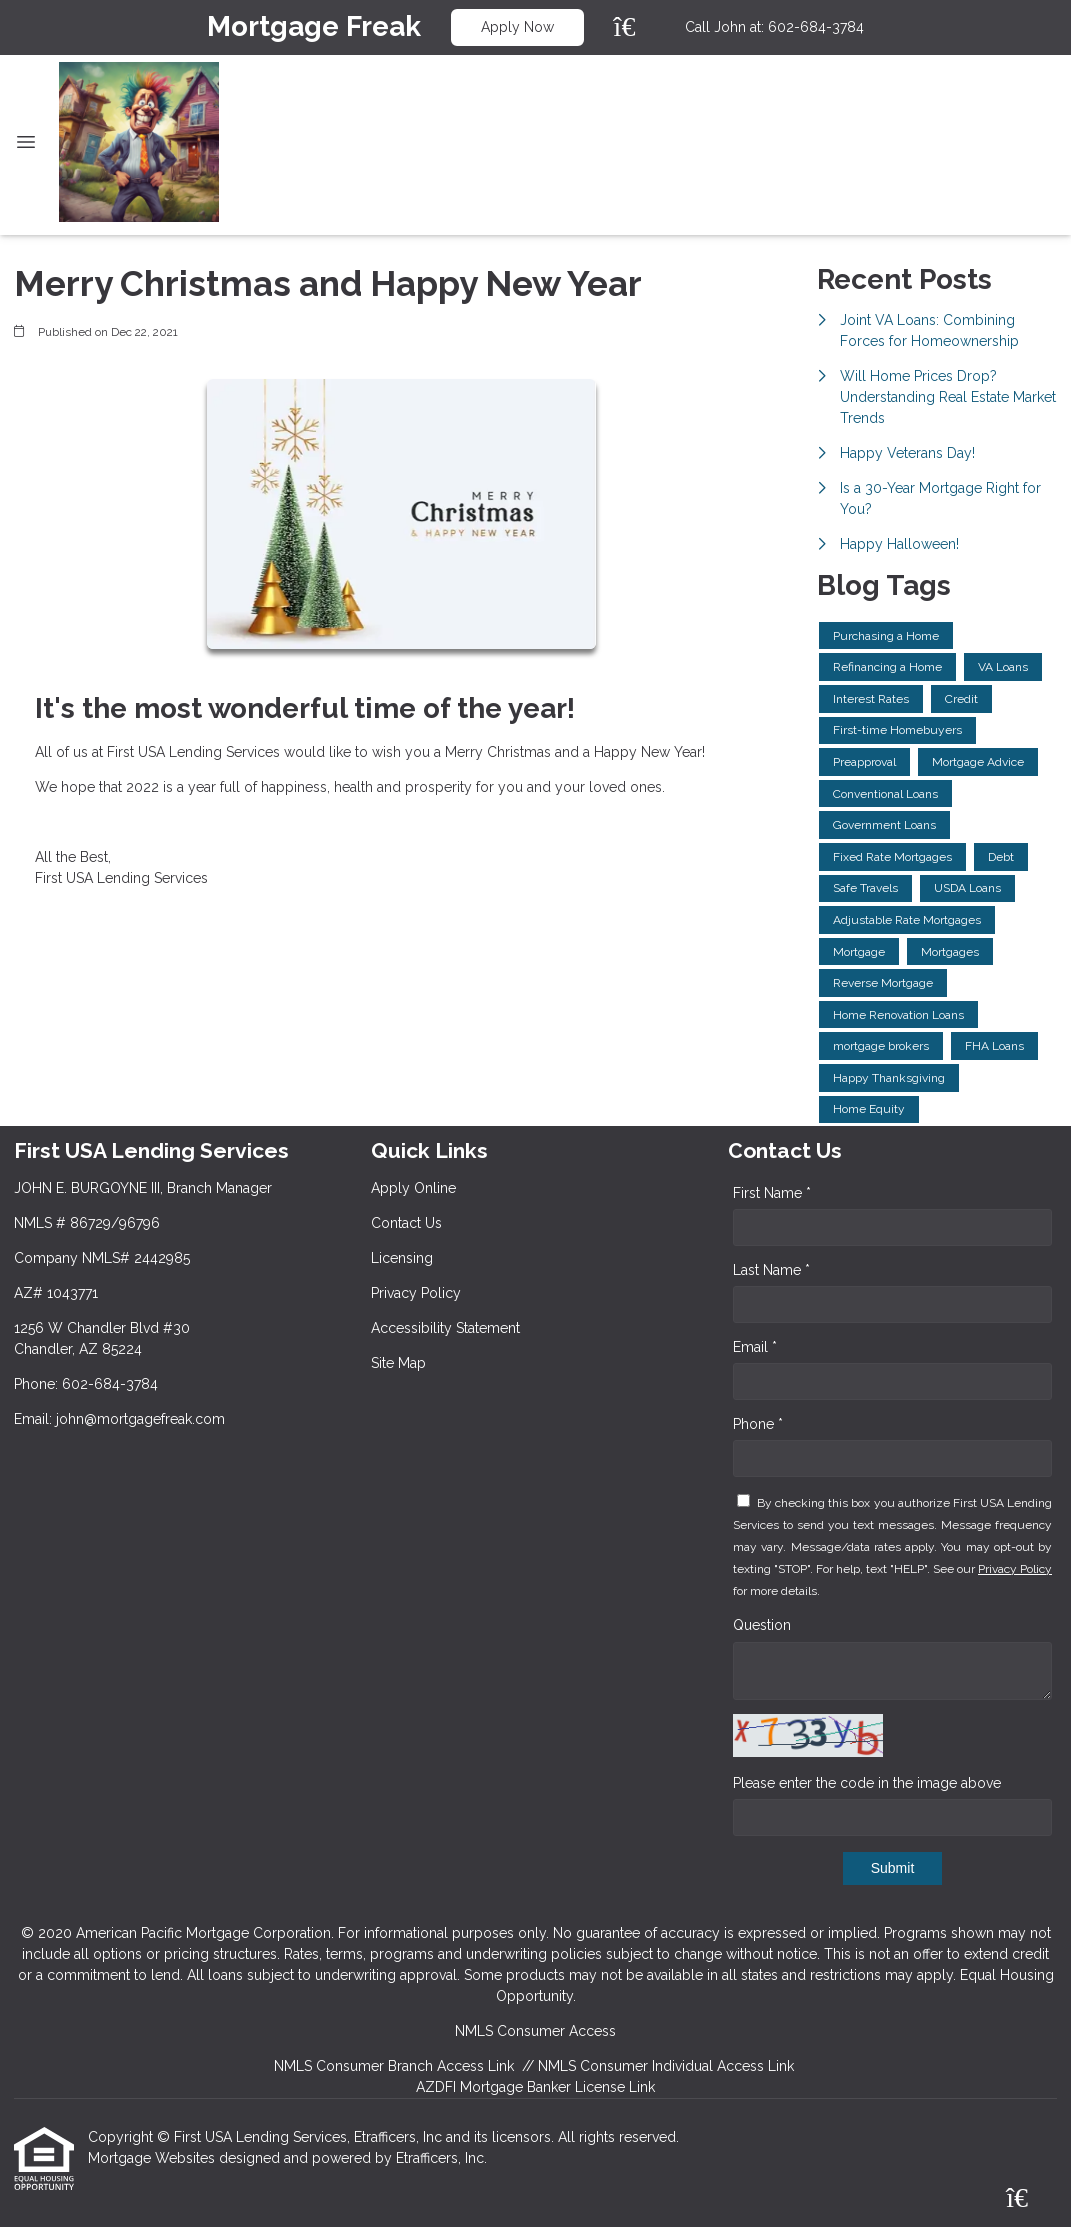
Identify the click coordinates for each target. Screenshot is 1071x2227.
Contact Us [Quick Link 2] (406, 1223)
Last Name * (771, 1270)
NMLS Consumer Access (535, 2031)
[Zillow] (636, 27)
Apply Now (517, 27)
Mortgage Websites (153, 2158)
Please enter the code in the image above (867, 1783)
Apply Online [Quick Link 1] (413, 1188)
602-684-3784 (816, 27)
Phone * (758, 1424)
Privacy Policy (1015, 1569)
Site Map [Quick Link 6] (398, 1363)
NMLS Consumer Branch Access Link (394, 2066)
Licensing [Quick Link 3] (402, 1258)
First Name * (772, 1193)
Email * (755, 1347)
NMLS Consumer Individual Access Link (666, 2066)
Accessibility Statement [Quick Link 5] (445, 1328)
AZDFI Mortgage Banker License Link (535, 2087)
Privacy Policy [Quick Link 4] (416, 1293)
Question (762, 1625)
